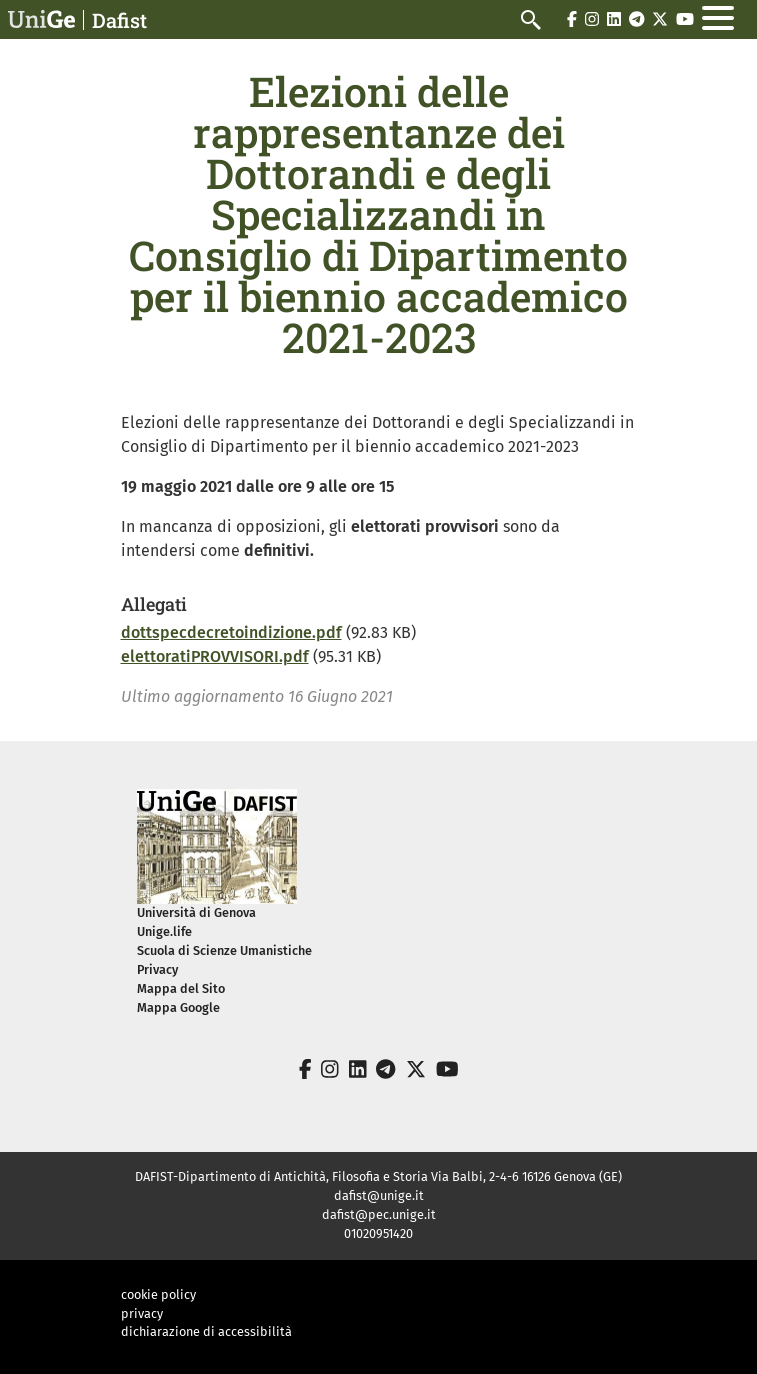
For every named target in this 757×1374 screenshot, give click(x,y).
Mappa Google (178, 1007)
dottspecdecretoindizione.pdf (231, 632)
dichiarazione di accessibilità (206, 1331)
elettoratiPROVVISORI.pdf (215, 656)
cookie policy (158, 1294)
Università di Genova (196, 912)
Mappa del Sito (181, 988)
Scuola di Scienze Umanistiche (224, 950)
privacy (142, 1313)
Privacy (157, 969)
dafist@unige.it (379, 1195)
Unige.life (164, 931)
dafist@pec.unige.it (379, 1214)
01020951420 (378, 1233)
